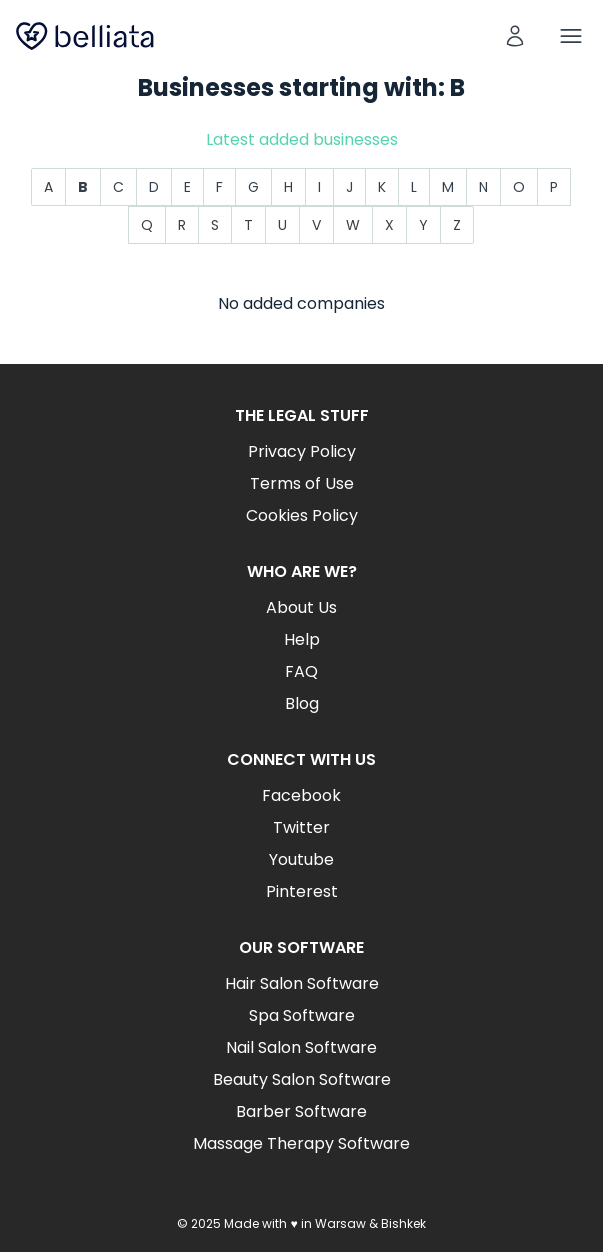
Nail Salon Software (301, 1047)
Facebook (301, 795)
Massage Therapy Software (301, 1143)
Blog (302, 703)
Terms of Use (302, 483)
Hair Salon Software (302, 983)
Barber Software (301, 1111)
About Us (301, 607)
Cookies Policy (302, 515)
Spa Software (302, 1015)
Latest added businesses (302, 139)
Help (302, 639)
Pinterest (302, 891)
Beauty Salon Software (302, 1079)
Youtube (301, 859)
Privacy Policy (302, 451)
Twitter (301, 827)
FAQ (301, 671)
